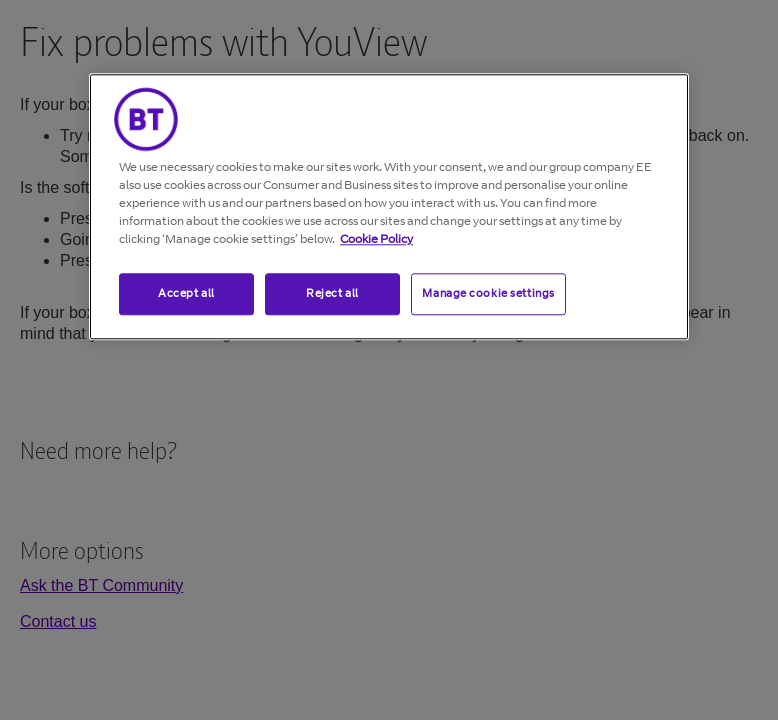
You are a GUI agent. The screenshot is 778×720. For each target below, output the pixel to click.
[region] (389, 206)
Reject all (332, 293)
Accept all (186, 293)
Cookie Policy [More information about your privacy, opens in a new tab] (376, 238)
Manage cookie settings (488, 293)
